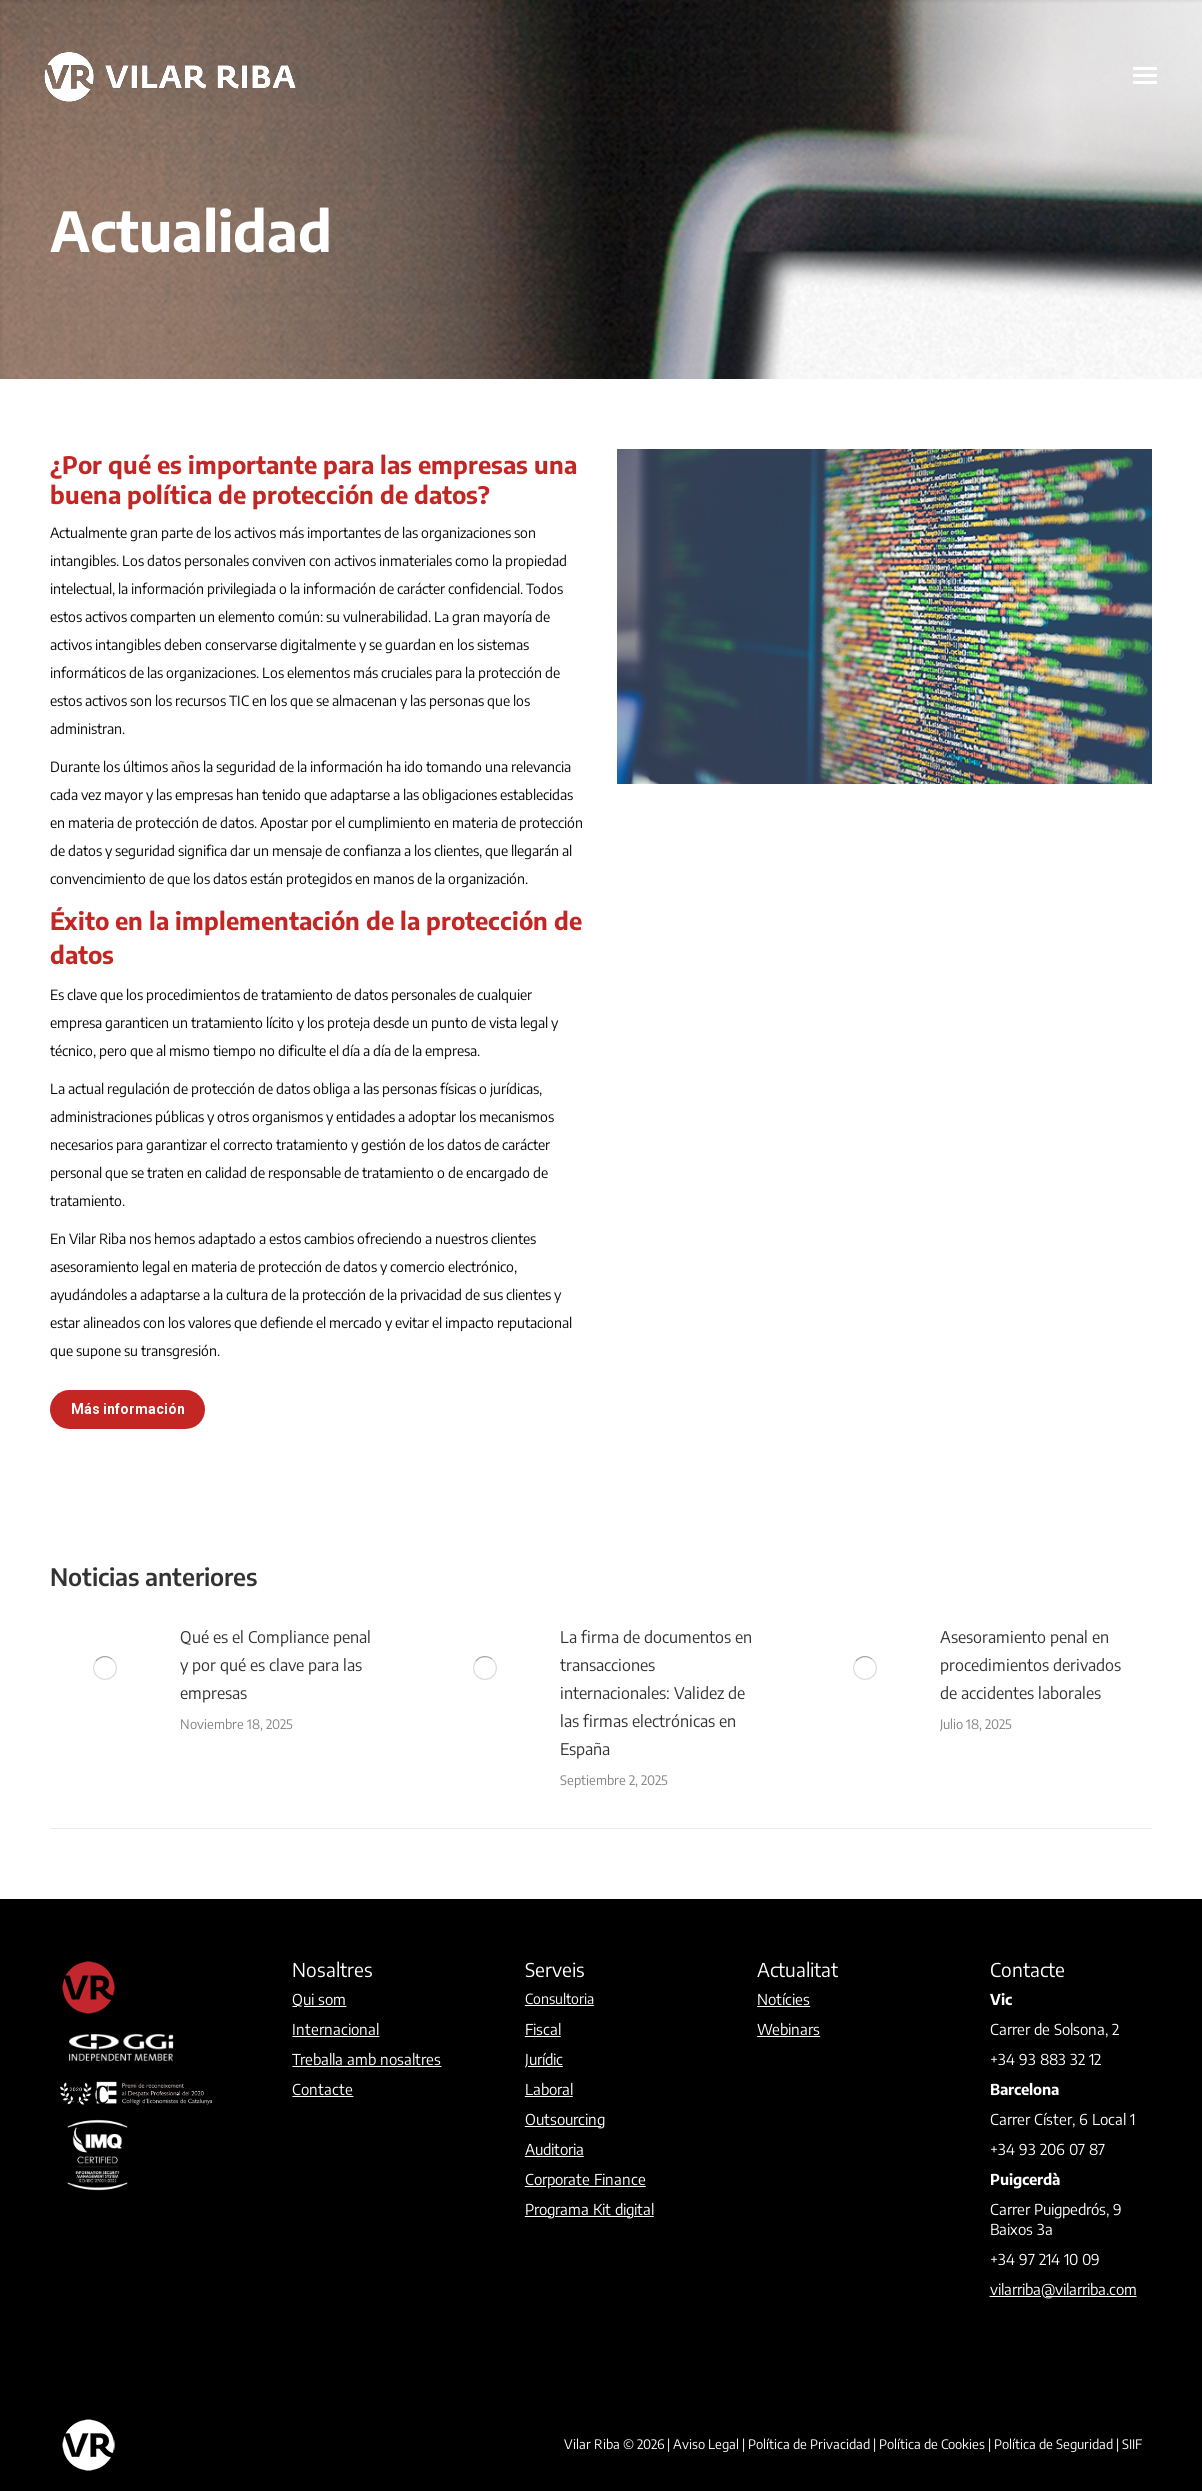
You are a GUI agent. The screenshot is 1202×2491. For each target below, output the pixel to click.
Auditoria (554, 2149)
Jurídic (544, 2059)
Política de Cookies (932, 2444)
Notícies (783, 1999)
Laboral (549, 2089)
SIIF (1132, 2444)
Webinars (788, 2029)
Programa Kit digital (589, 2209)
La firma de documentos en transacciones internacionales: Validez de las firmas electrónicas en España (656, 1693)
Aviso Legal (706, 2444)
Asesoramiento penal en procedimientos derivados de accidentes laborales (1030, 1665)
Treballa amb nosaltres (366, 2059)
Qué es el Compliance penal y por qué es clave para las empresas (275, 1665)
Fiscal (543, 2029)
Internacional (335, 2029)
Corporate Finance (585, 2179)
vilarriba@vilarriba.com (1063, 2289)
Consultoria (559, 1998)
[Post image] (105, 1668)
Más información (128, 1409)
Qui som (319, 1999)
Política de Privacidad (809, 2444)
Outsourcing (565, 2119)
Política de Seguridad (1053, 2444)
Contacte (322, 2089)
